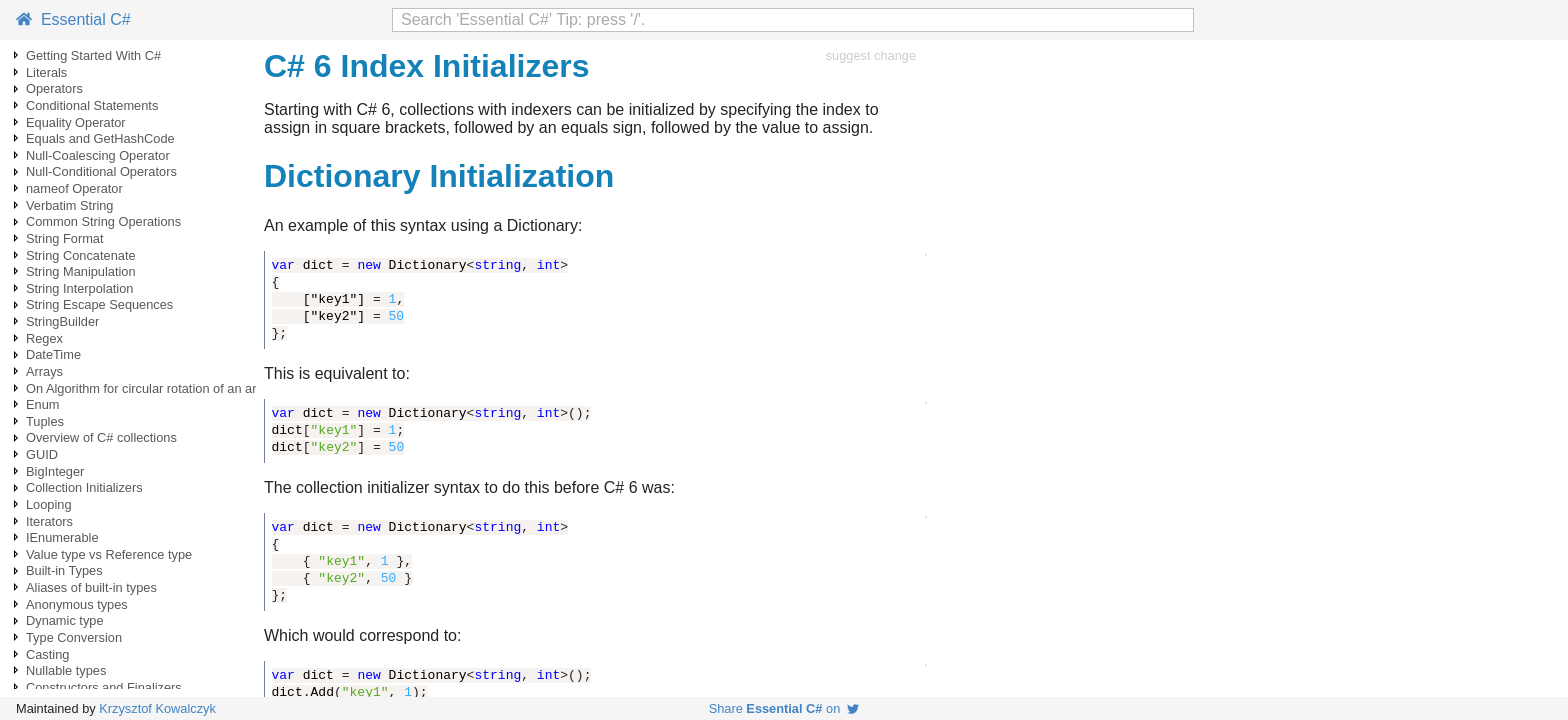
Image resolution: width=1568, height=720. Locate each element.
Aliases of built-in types (91, 587)
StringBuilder (62, 321)
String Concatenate (81, 255)
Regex (44, 338)
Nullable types (66, 670)
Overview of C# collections (101, 437)
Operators (54, 88)
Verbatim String (70, 205)
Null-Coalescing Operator (98, 155)
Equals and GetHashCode (100, 138)
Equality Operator (76, 122)
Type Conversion (74, 637)
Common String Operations (103, 221)
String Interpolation (79, 288)
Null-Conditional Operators (101, 171)
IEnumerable (62, 537)
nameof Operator (74, 188)
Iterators (49, 521)
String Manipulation (81, 271)
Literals (46, 72)
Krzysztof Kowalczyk (157, 708)
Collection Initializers (84, 487)
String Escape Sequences (99, 304)
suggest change (871, 55)
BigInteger (55, 471)
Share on (784, 708)
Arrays (44, 371)
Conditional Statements (92, 105)
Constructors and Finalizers (104, 687)
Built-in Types (64, 570)
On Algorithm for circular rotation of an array (150, 388)
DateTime (53, 354)
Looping (49, 504)
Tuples (45, 421)
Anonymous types (77, 604)
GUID (42, 454)
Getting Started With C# (93, 55)
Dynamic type (65, 620)
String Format (65, 238)
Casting (47, 654)
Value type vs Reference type (109, 554)
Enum (42, 404)
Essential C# (73, 19)
